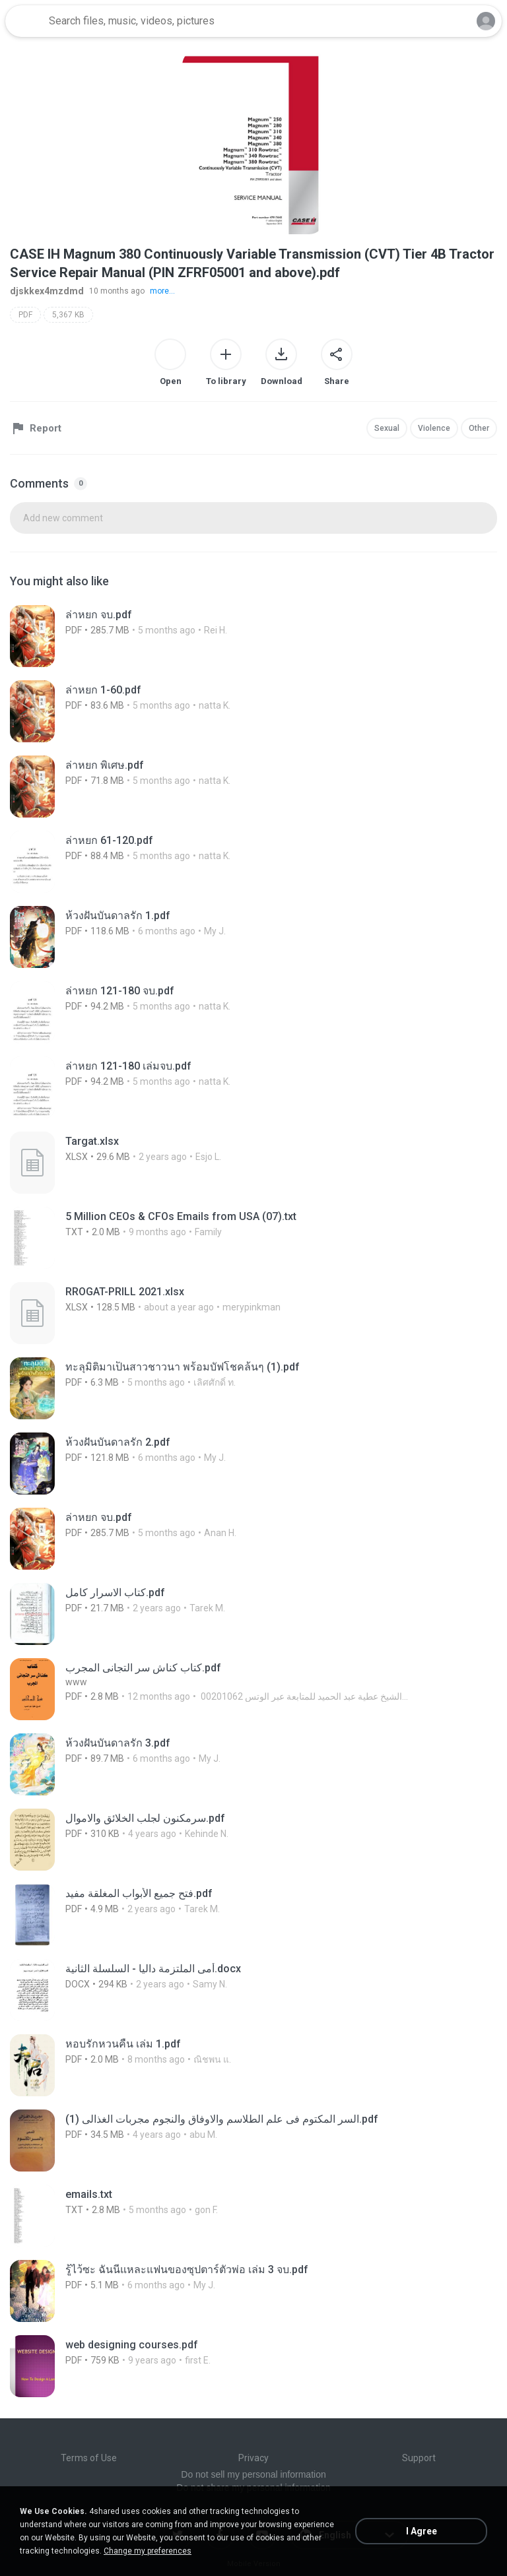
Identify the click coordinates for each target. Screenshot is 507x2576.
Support (419, 2458)
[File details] (152, 636)
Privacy (253, 2458)
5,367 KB (68, 314)
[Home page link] (25, 21)
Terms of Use (89, 2458)
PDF (25, 314)
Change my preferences (147, 2551)
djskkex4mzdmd (47, 291)
